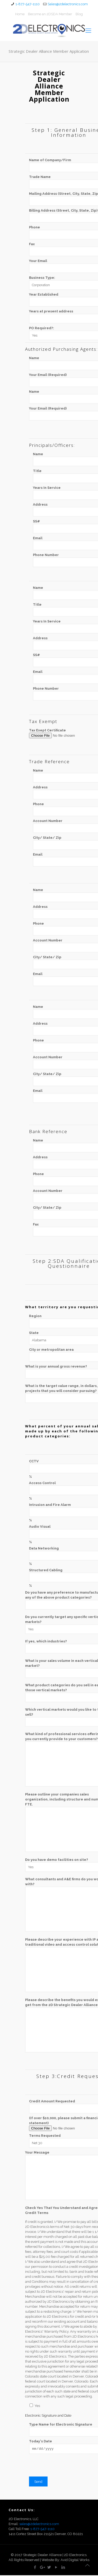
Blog (79, 14)
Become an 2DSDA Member (50, 14)
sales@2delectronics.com (39, 2525)
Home (20, 14)
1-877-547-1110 (27, 4)
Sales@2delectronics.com (68, 4)
